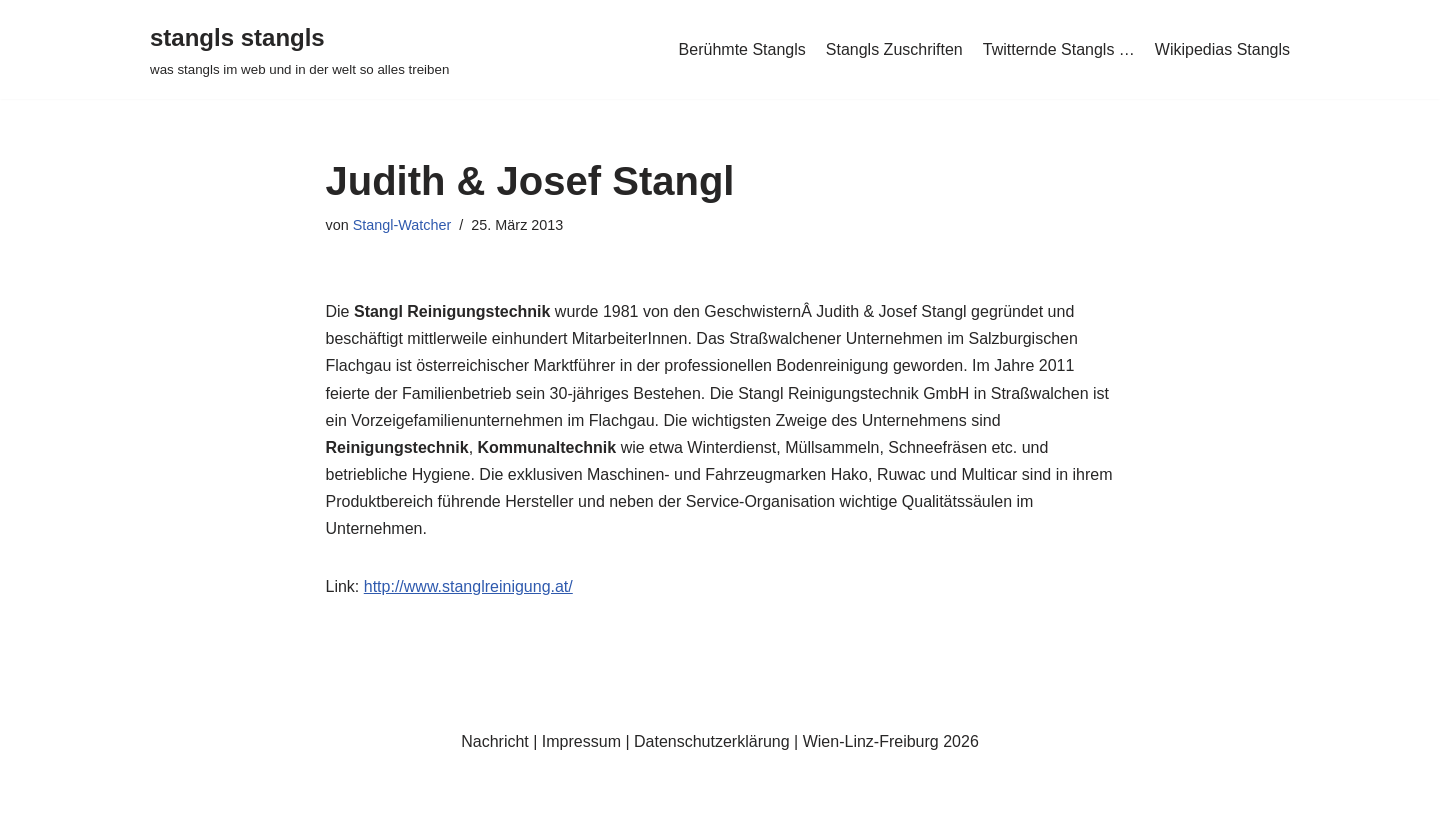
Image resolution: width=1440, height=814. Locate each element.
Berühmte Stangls (742, 49)
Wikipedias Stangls (1222, 49)
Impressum (581, 741)
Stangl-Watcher (402, 225)
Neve (168, 788)
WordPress (351, 788)
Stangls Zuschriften (894, 49)
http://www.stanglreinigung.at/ (468, 586)
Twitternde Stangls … (1059, 49)
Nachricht (495, 741)
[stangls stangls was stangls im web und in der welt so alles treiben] (299, 49)
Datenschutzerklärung (712, 741)
